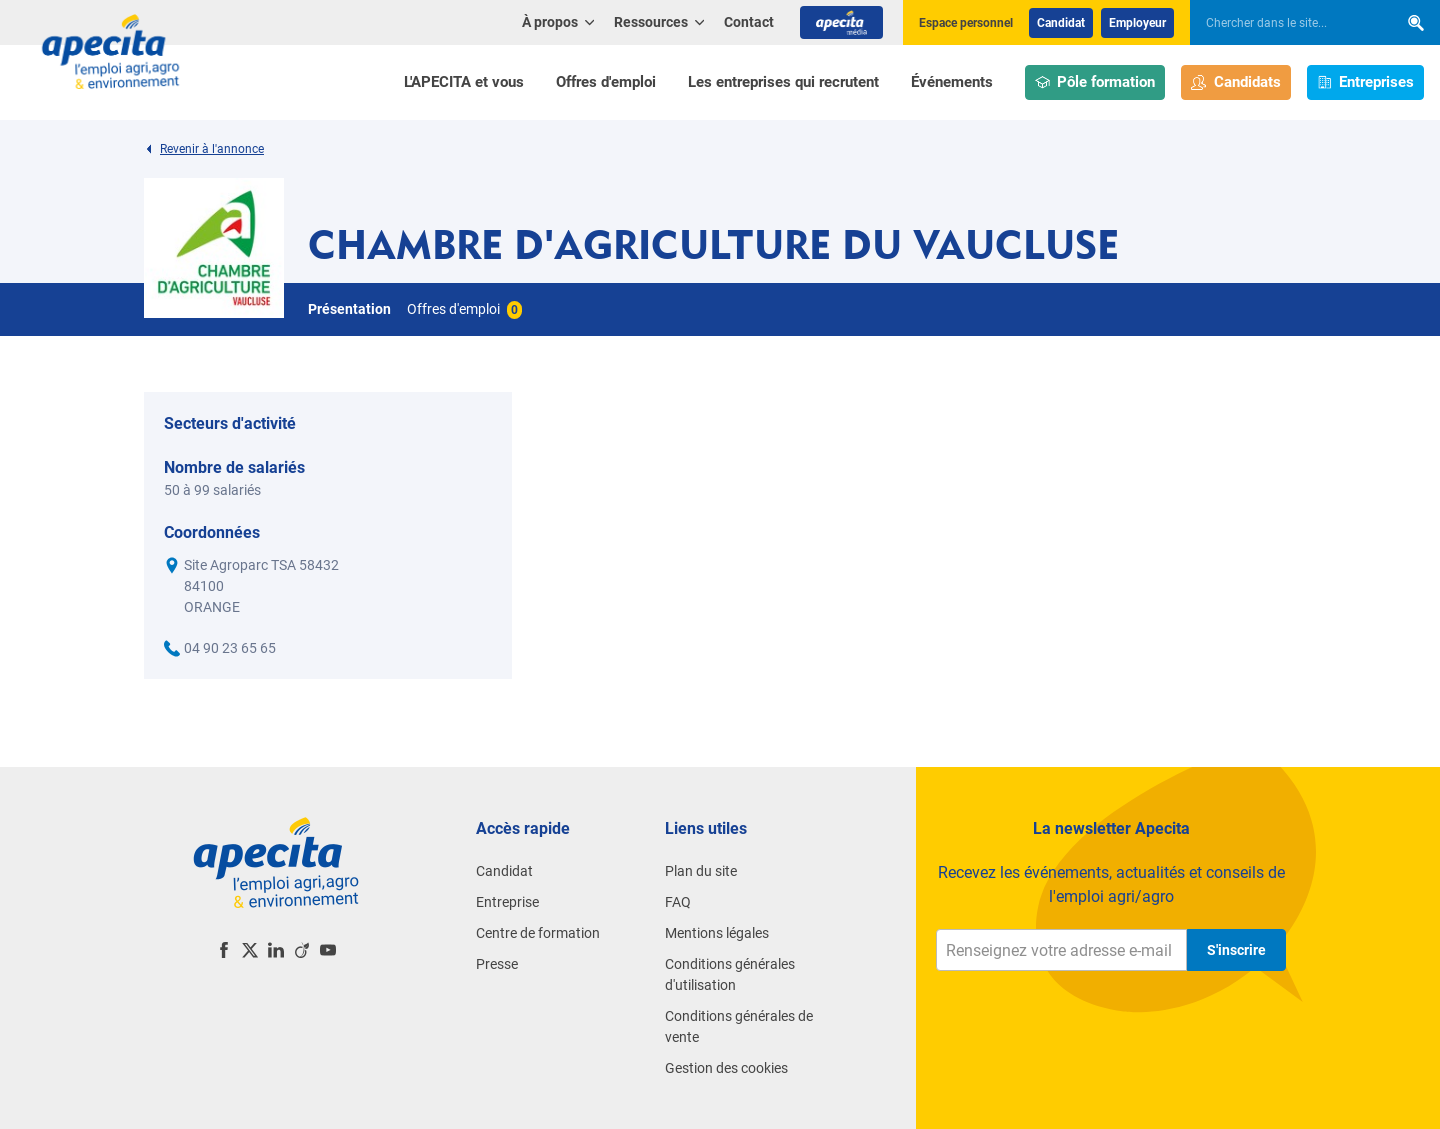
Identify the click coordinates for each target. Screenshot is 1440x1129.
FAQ (678, 902)
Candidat (1061, 23)
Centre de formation (538, 933)
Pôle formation (1095, 82)
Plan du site (701, 871)
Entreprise (507, 902)
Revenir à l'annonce (204, 149)
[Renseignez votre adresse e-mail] (1061, 950)
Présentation (349, 309)
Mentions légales (717, 933)
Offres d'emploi (606, 82)
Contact (749, 22)
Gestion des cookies (726, 1068)
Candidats (1236, 82)
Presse (497, 964)
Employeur (1137, 23)
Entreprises (1366, 82)
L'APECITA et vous (464, 82)
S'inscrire (1236, 950)
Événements (952, 82)
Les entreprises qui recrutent (783, 82)
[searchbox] (1284, 23)
